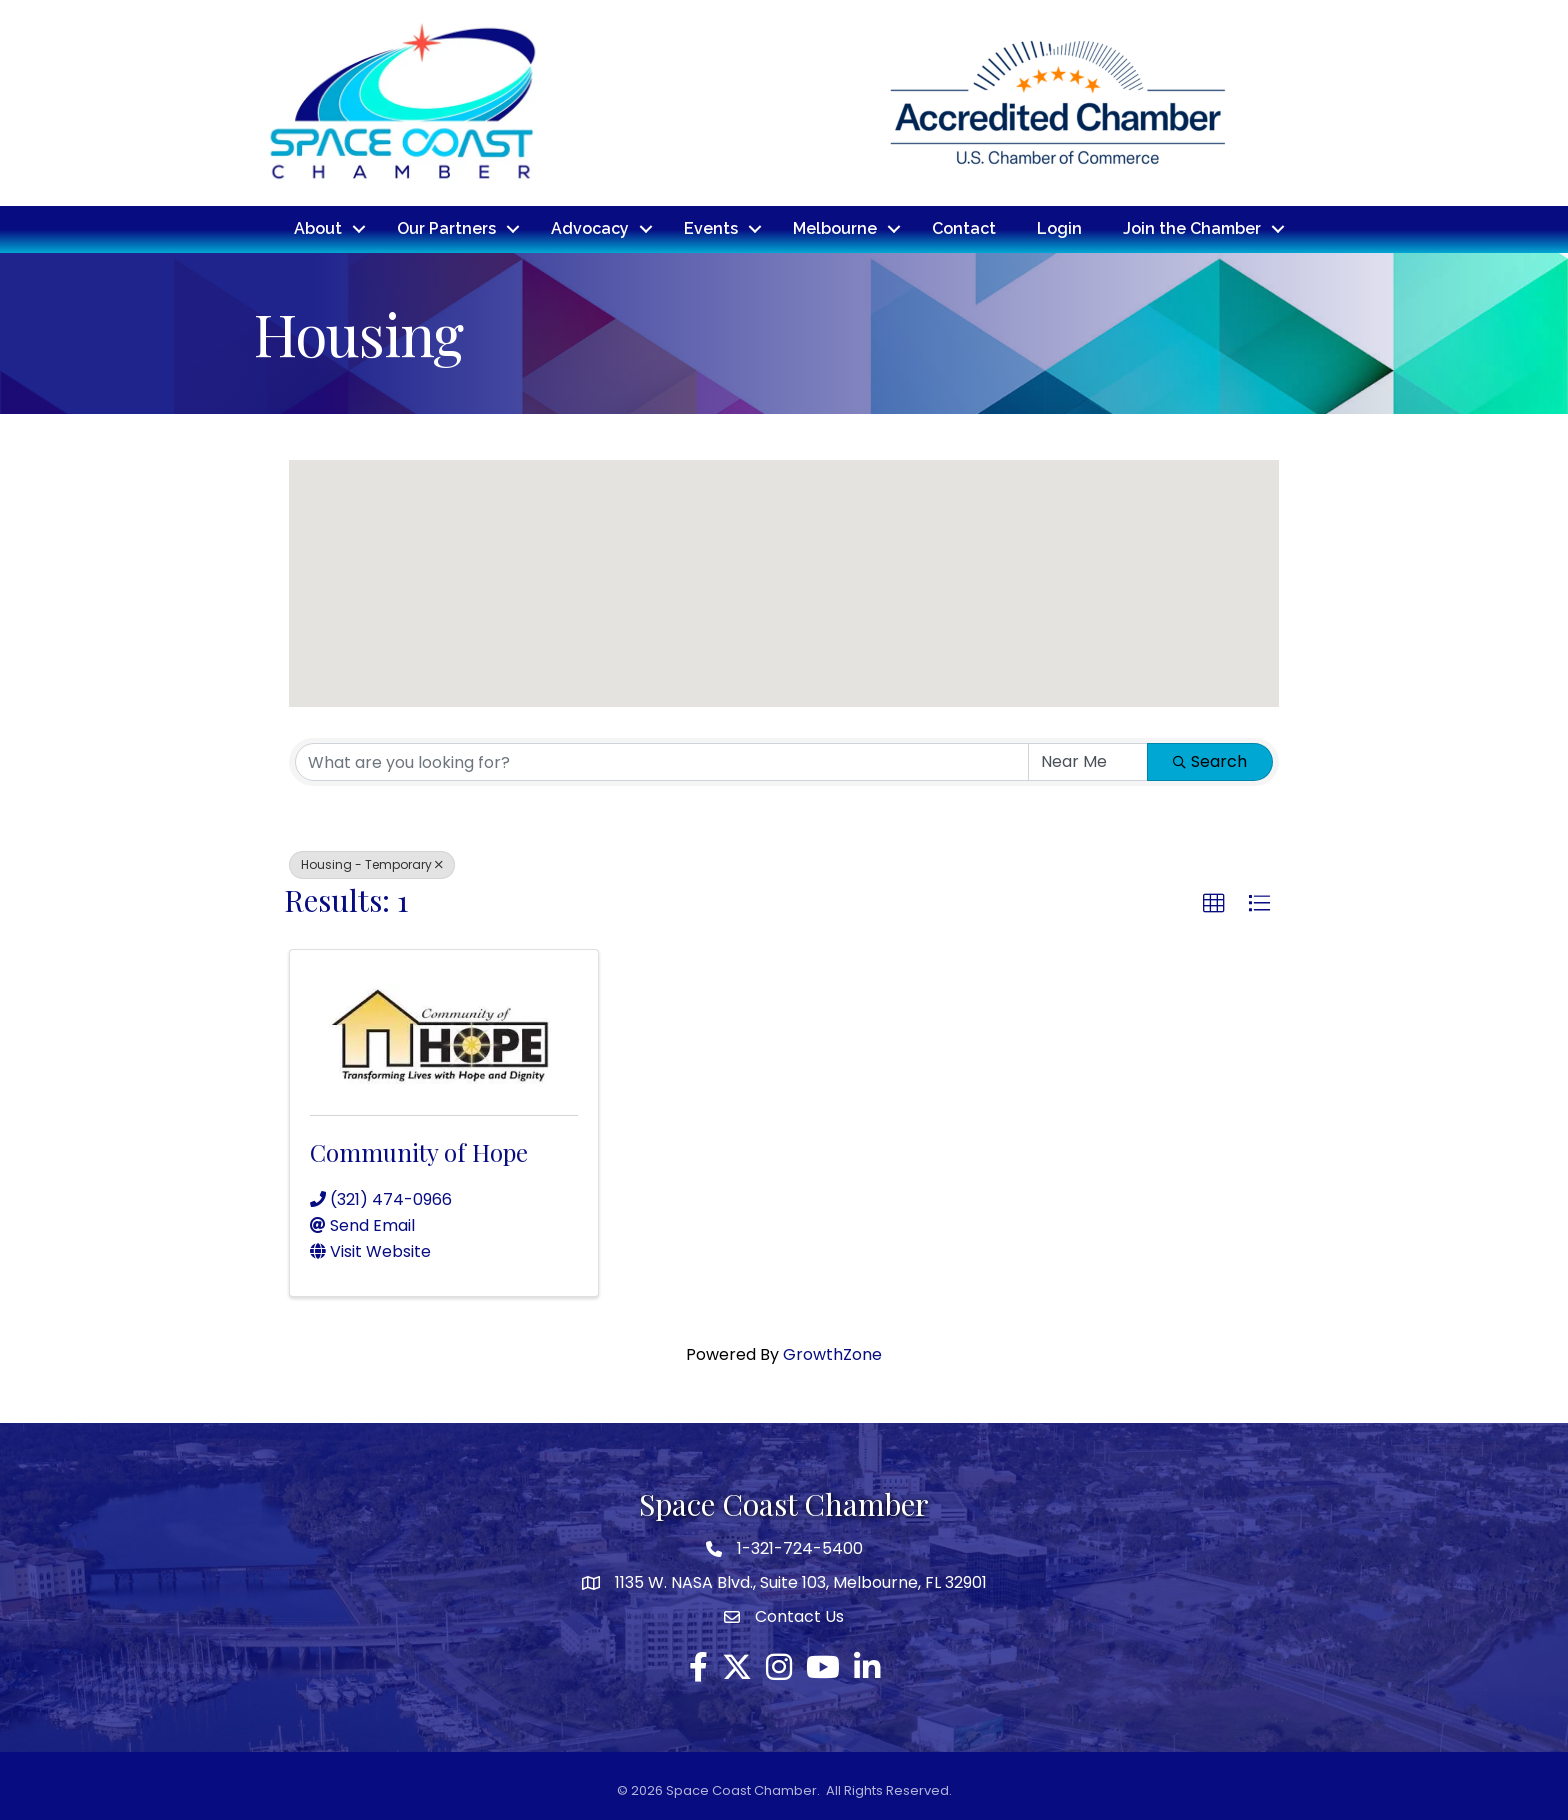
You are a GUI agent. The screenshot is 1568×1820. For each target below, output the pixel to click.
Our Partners (446, 228)
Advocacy (590, 228)
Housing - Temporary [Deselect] (372, 864)
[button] (784, 564)
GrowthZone (832, 1354)
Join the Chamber (1192, 228)
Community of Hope (419, 1152)
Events (711, 228)
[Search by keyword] (662, 762)
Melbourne (835, 228)
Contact (964, 228)
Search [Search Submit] (1210, 761)
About (318, 228)
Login (1059, 228)
